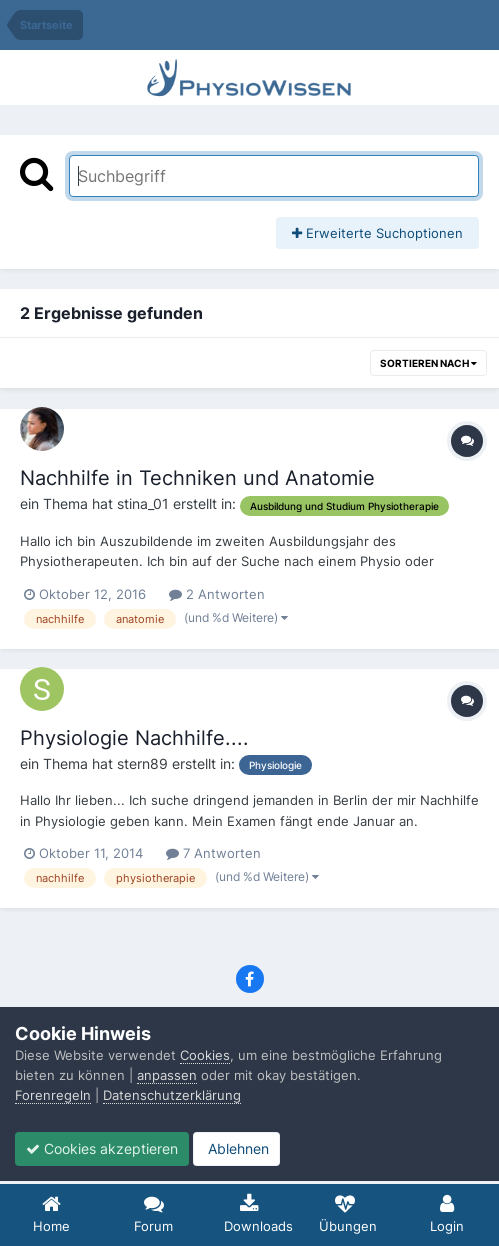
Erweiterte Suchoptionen (377, 233)
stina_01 (143, 503)
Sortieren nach (428, 363)
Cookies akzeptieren (102, 1148)
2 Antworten (217, 594)
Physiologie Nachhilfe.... (134, 738)
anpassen (167, 1075)
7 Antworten (213, 853)
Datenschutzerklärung (172, 1095)
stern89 (142, 763)
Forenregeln (53, 1095)
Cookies (205, 1055)
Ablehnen (236, 1148)
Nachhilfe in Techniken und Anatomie (197, 478)
